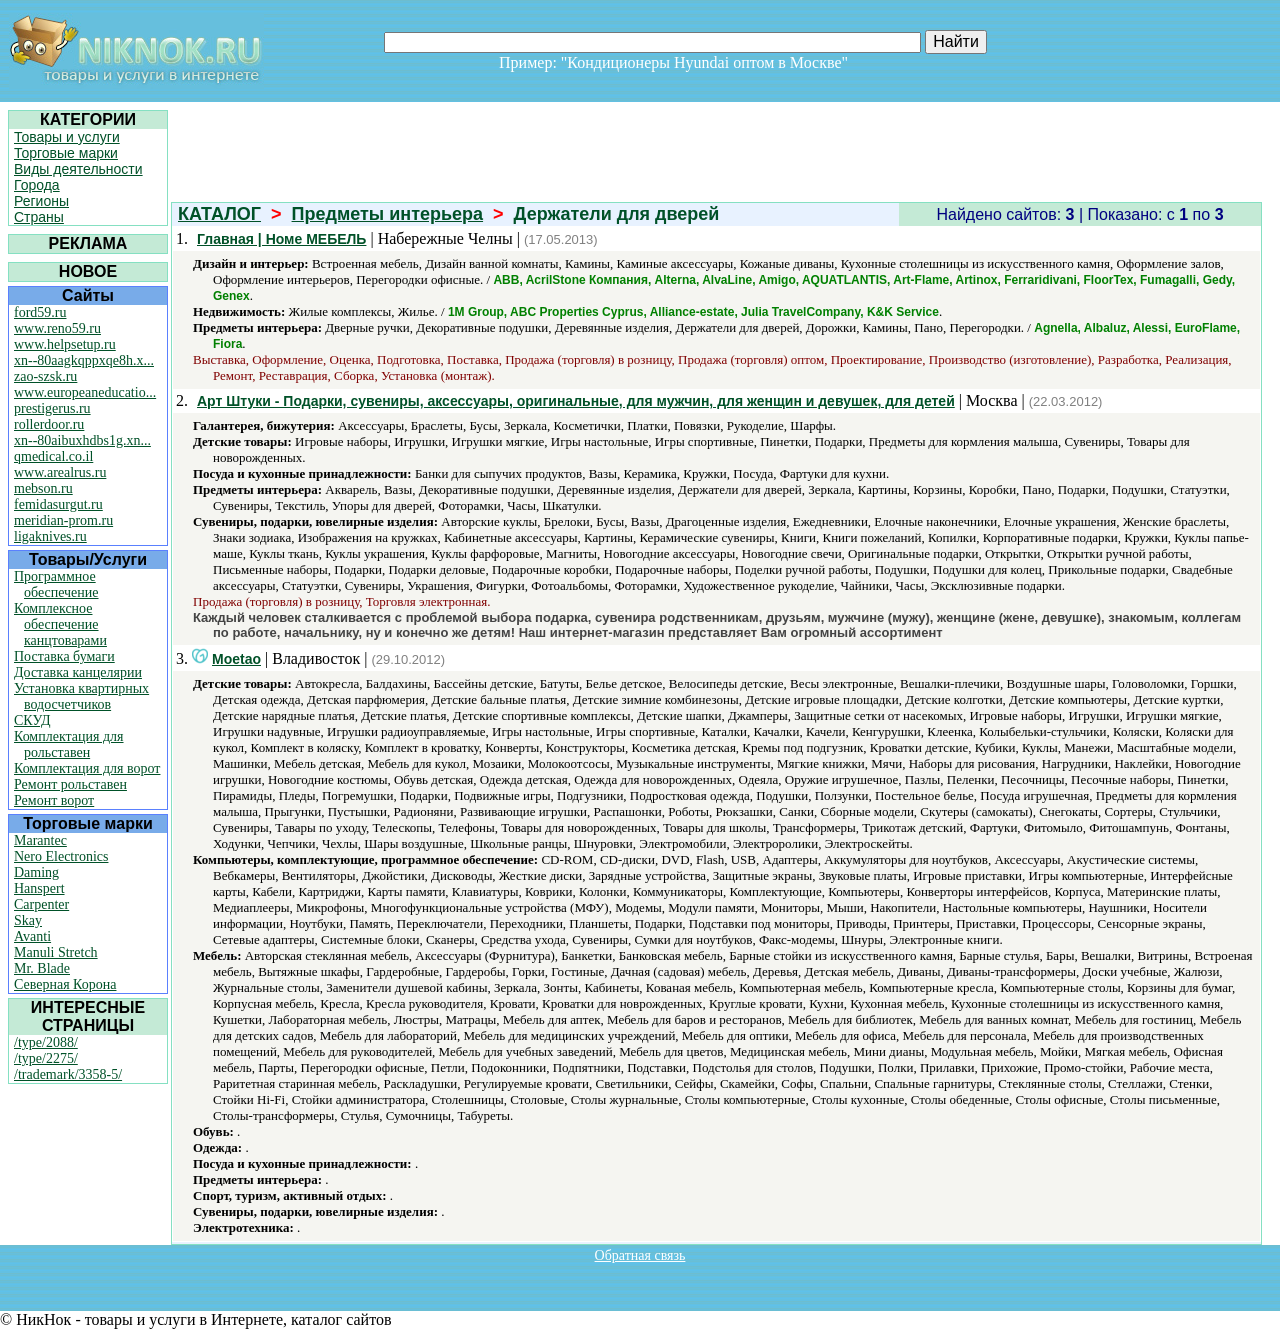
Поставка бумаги (64, 656)
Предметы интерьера (388, 214)
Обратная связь (640, 1255)
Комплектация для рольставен (69, 744)
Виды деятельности (78, 169)
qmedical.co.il (53, 456)
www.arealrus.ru (60, 472)
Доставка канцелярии (78, 672)
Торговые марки (66, 153)
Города (37, 185)
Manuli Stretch (56, 952)
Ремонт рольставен (70, 784)
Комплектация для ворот (87, 768)
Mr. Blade (42, 968)
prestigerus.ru (52, 408)
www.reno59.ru (57, 328)
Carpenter (41, 904)
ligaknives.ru (50, 536)
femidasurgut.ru (58, 504)
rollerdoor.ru (49, 424)
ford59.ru (40, 312)
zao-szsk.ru (45, 376)
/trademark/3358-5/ (68, 1074)
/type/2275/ (46, 1058)
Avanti (32, 936)
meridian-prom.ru (63, 520)
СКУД (32, 720)
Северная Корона (65, 984)
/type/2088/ (46, 1042)
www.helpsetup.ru (65, 344)
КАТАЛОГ (219, 214)
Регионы (41, 201)
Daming (36, 872)
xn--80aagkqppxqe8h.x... (84, 360)
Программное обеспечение (56, 584)
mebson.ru (43, 488)
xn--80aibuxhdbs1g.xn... (82, 440)
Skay (28, 920)
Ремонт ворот (54, 800)
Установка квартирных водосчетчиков (81, 696)
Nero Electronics (61, 856)
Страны (39, 217)
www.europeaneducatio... (85, 392)
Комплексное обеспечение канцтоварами (60, 624)
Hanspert (39, 888)
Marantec (40, 840)
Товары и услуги (67, 137)
